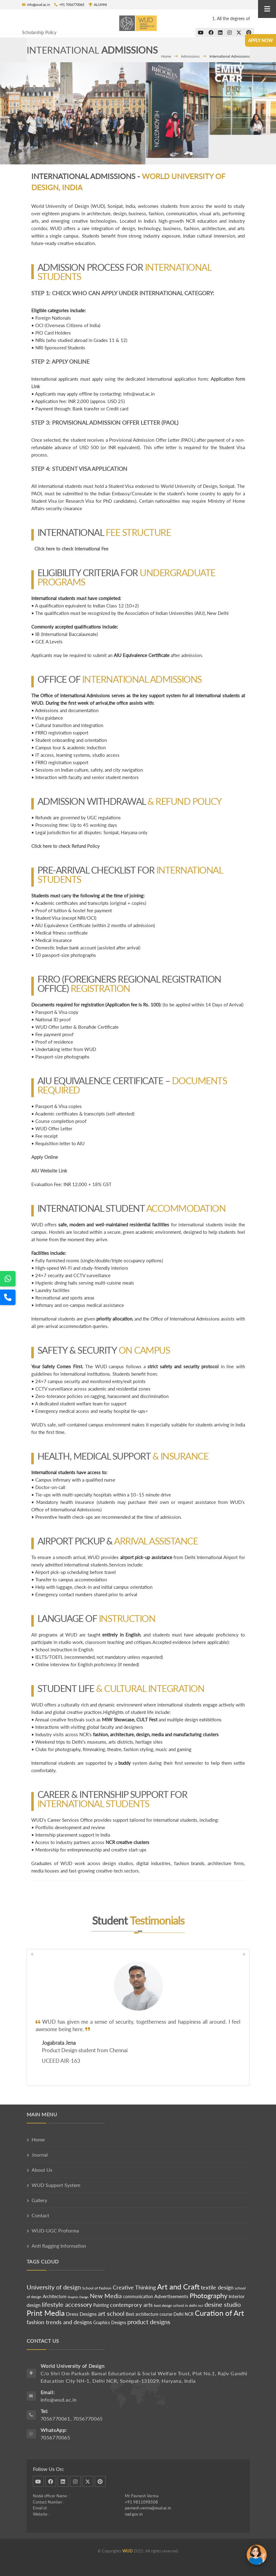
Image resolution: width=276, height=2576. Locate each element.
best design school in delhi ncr (178, 2305)
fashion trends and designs (59, 2322)
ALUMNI (98, 4)
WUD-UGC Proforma (55, 2230)
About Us (42, 2170)
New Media (106, 2295)
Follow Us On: (48, 2469)
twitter (87, 2481)
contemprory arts (131, 2304)
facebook (50, 2481)
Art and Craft (178, 2286)
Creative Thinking (134, 2287)
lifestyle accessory (67, 2304)
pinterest (100, 2481)
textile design (217, 2287)
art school (111, 2313)
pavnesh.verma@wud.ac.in (148, 2507)
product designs (148, 2321)
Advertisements (172, 2296)
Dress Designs (81, 2314)
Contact (40, 2215)
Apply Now (260, 40)
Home (166, 56)
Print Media (46, 2312)
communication (138, 2296)
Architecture (54, 2296)
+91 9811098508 (141, 2501)
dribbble (38, 2481)
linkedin (63, 2481)
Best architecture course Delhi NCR (160, 2314)
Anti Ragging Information (59, 2246)
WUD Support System (56, 2185)
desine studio (222, 2304)
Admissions (190, 56)
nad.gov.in (133, 2514)
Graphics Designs (109, 2322)
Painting (101, 2305)
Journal (40, 2155)
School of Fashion (97, 2288)
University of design (54, 2287)
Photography (208, 2295)
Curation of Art (219, 2312)
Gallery (39, 2200)
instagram (75, 2481)
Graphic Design (78, 2297)
